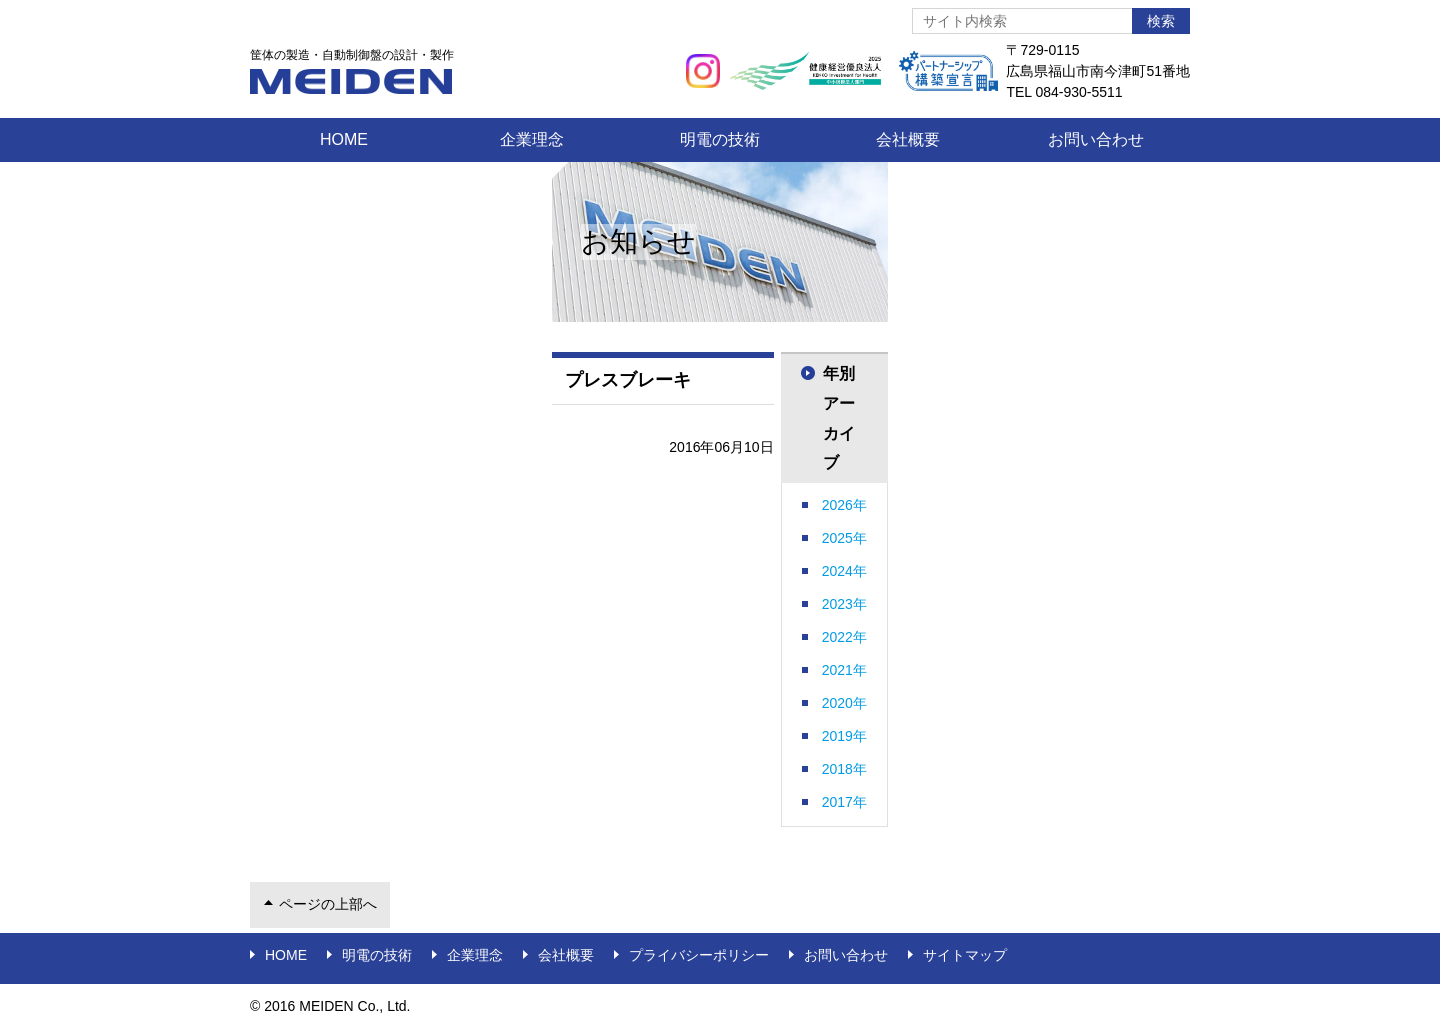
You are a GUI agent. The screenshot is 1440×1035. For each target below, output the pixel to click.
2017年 (844, 802)
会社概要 (908, 139)
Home (344, 139)
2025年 (844, 538)
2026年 (844, 505)
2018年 (844, 769)
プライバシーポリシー (699, 955)
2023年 (844, 604)
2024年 (844, 571)
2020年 (844, 703)
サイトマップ (965, 955)
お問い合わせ (1096, 139)
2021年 (844, 670)
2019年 (844, 736)
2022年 (844, 637)
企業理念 (532, 139)
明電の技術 (720, 139)
